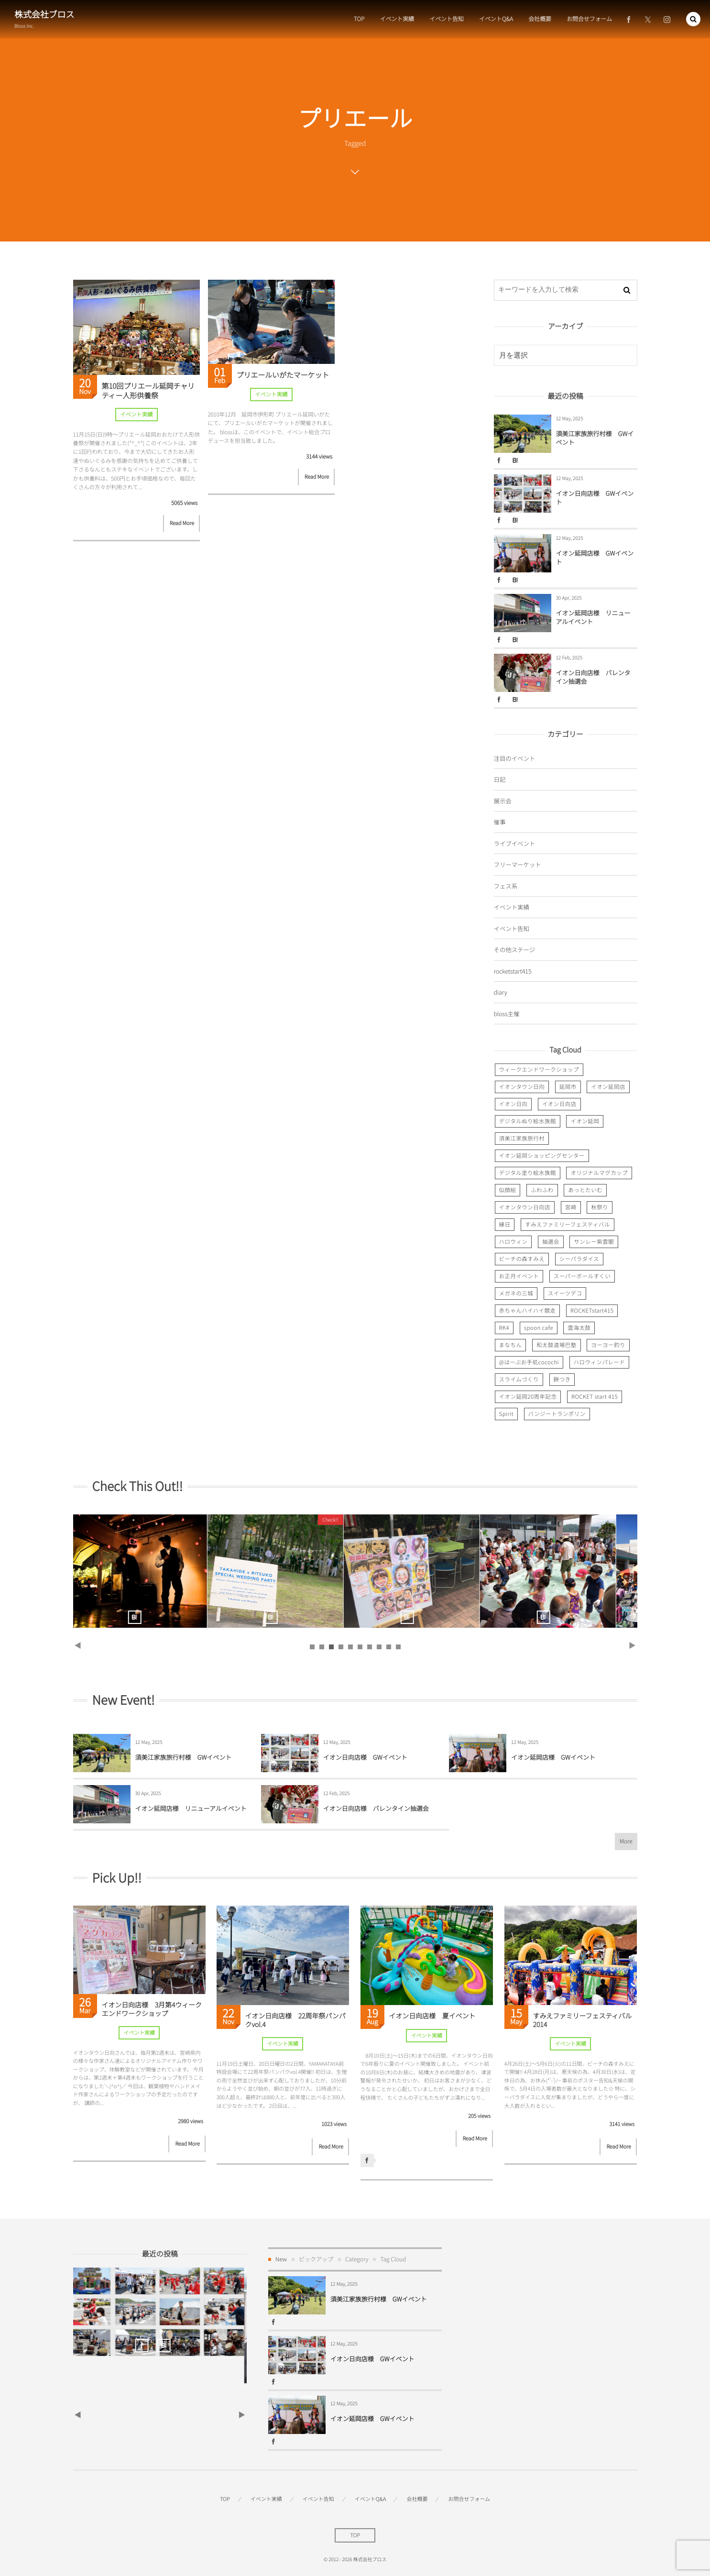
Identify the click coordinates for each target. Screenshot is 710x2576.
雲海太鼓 (579, 1328)
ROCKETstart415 (591, 1311)
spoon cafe (538, 1328)
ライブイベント (514, 843)
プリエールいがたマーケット (283, 375)
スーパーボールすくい (582, 1276)
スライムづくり (519, 1379)
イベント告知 (511, 928)
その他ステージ (514, 949)
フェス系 (506, 885)
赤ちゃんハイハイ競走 (527, 1311)
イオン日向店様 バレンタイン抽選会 (593, 677)
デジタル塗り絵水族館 (527, 1173)
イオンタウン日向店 (525, 1207)
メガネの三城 (516, 1293)
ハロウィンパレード (599, 1362)
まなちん (510, 1345)
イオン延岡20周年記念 (528, 1397)
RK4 (504, 1328)
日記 (500, 779)
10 (398, 1646)
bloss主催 (507, 1013)
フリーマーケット (517, 864)
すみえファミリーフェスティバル (567, 1224)
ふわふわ (542, 1190)
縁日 (505, 1224)
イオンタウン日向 (522, 1087)
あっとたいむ (585, 1190)
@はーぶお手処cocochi (529, 1362)
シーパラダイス (579, 1259)
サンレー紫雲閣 (594, 1242)
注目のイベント (514, 758)
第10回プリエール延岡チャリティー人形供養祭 (148, 391)
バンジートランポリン (557, 1414)
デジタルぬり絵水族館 (527, 1121)
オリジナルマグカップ (599, 1173)
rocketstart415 (513, 971)
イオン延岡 (584, 1121)
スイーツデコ (565, 1293)
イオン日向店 (559, 1104)
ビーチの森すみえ (522, 1259)
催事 (500, 821)
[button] (693, 19)
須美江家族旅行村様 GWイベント (595, 438)
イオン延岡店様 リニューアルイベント (593, 617)
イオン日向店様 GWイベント (595, 497)
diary (500, 992)
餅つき (562, 1379)
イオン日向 (513, 1104)
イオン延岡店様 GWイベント (595, 557)
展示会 (503, 800)
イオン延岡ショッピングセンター (542, 1156)
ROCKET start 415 (594, 1397)
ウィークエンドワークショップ (539, 1070)
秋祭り (599, 1207)
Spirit (506, 1414)
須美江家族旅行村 (522, 1138)
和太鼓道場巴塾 (556, 1345)
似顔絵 (507, 1190)
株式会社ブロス (44, 14)
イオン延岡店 (608, 1087)
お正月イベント (519, 1276)
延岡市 (568, 1087)
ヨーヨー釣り (608, 1345)
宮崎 (571, 1207)
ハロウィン (513, 1242)
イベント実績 (136, 414)
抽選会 (550, 1242)
